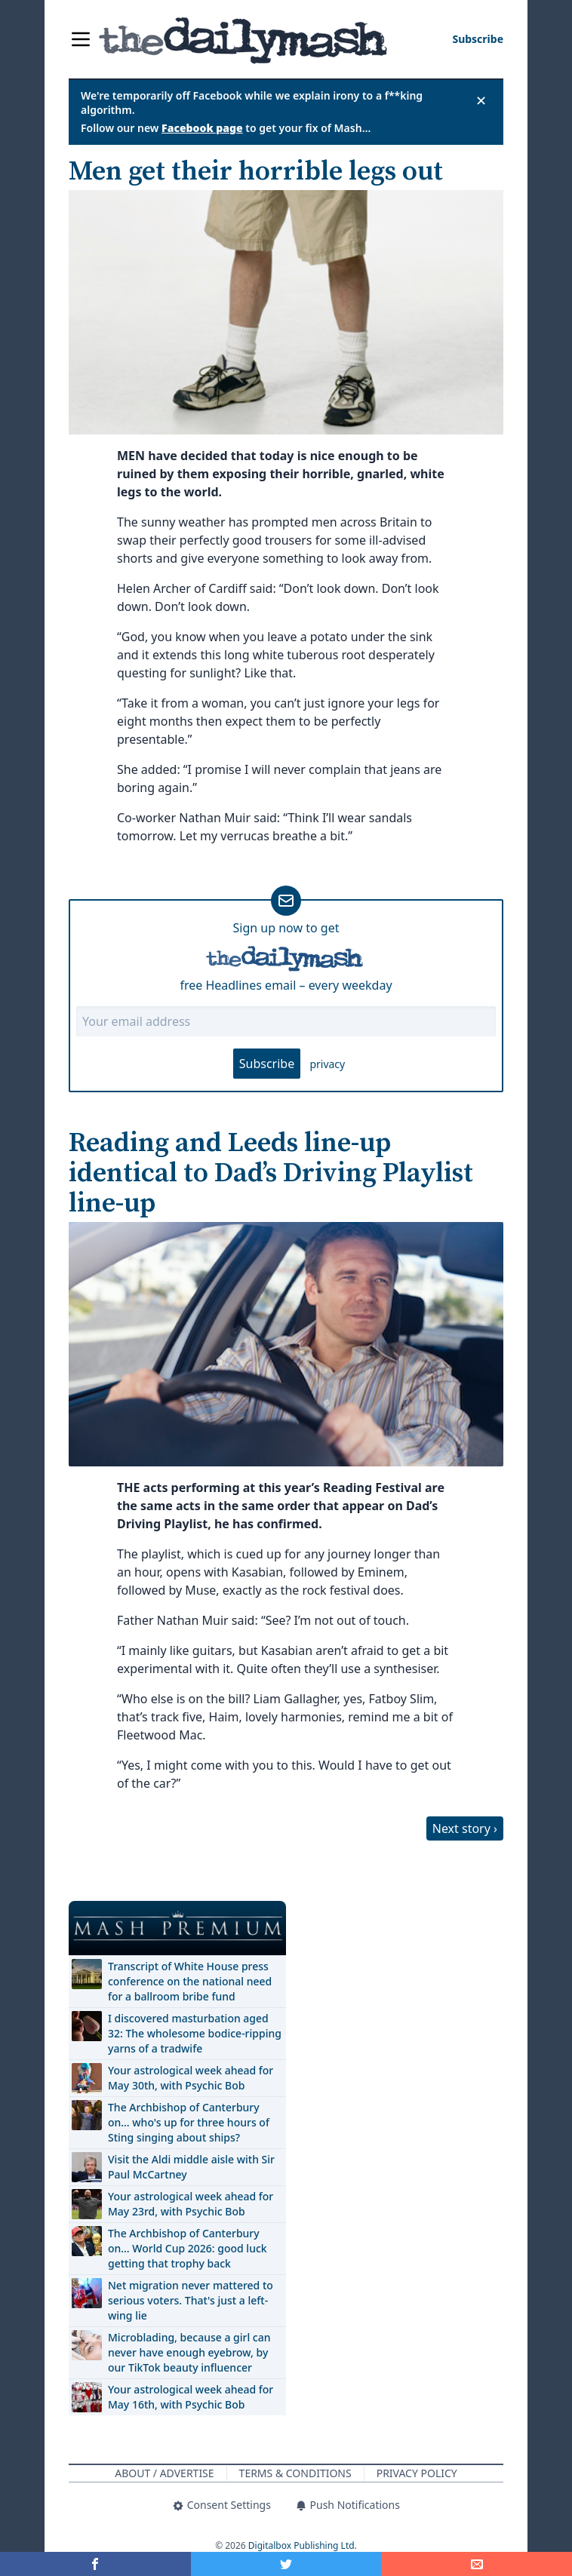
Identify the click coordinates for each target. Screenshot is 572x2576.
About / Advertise (164, 2473)
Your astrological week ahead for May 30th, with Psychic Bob (190, 2077)
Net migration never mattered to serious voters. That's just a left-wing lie (190, 2300)
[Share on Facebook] (95, 2564)
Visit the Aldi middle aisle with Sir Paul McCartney (191, 2166)
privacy (327, 1064)
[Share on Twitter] (286, 2564)
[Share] (476, 2564)
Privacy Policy (417, 2473)
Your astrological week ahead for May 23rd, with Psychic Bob (190, 2203)
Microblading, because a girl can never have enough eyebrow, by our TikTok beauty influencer (189, 2352)
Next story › (464, 1828)
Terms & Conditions (295, 2473)
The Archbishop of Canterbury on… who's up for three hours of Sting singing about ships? (188, 2122)
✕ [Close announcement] (481, 100)
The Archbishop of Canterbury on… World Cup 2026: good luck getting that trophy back (187, 2248)
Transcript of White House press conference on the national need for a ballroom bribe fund (190, 1981)
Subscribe (266, 1063)
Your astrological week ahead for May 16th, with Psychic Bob (190, 2397)
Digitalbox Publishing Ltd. (302, 2545)
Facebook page (202, 128)
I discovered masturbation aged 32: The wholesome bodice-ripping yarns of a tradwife (194, 2033)
